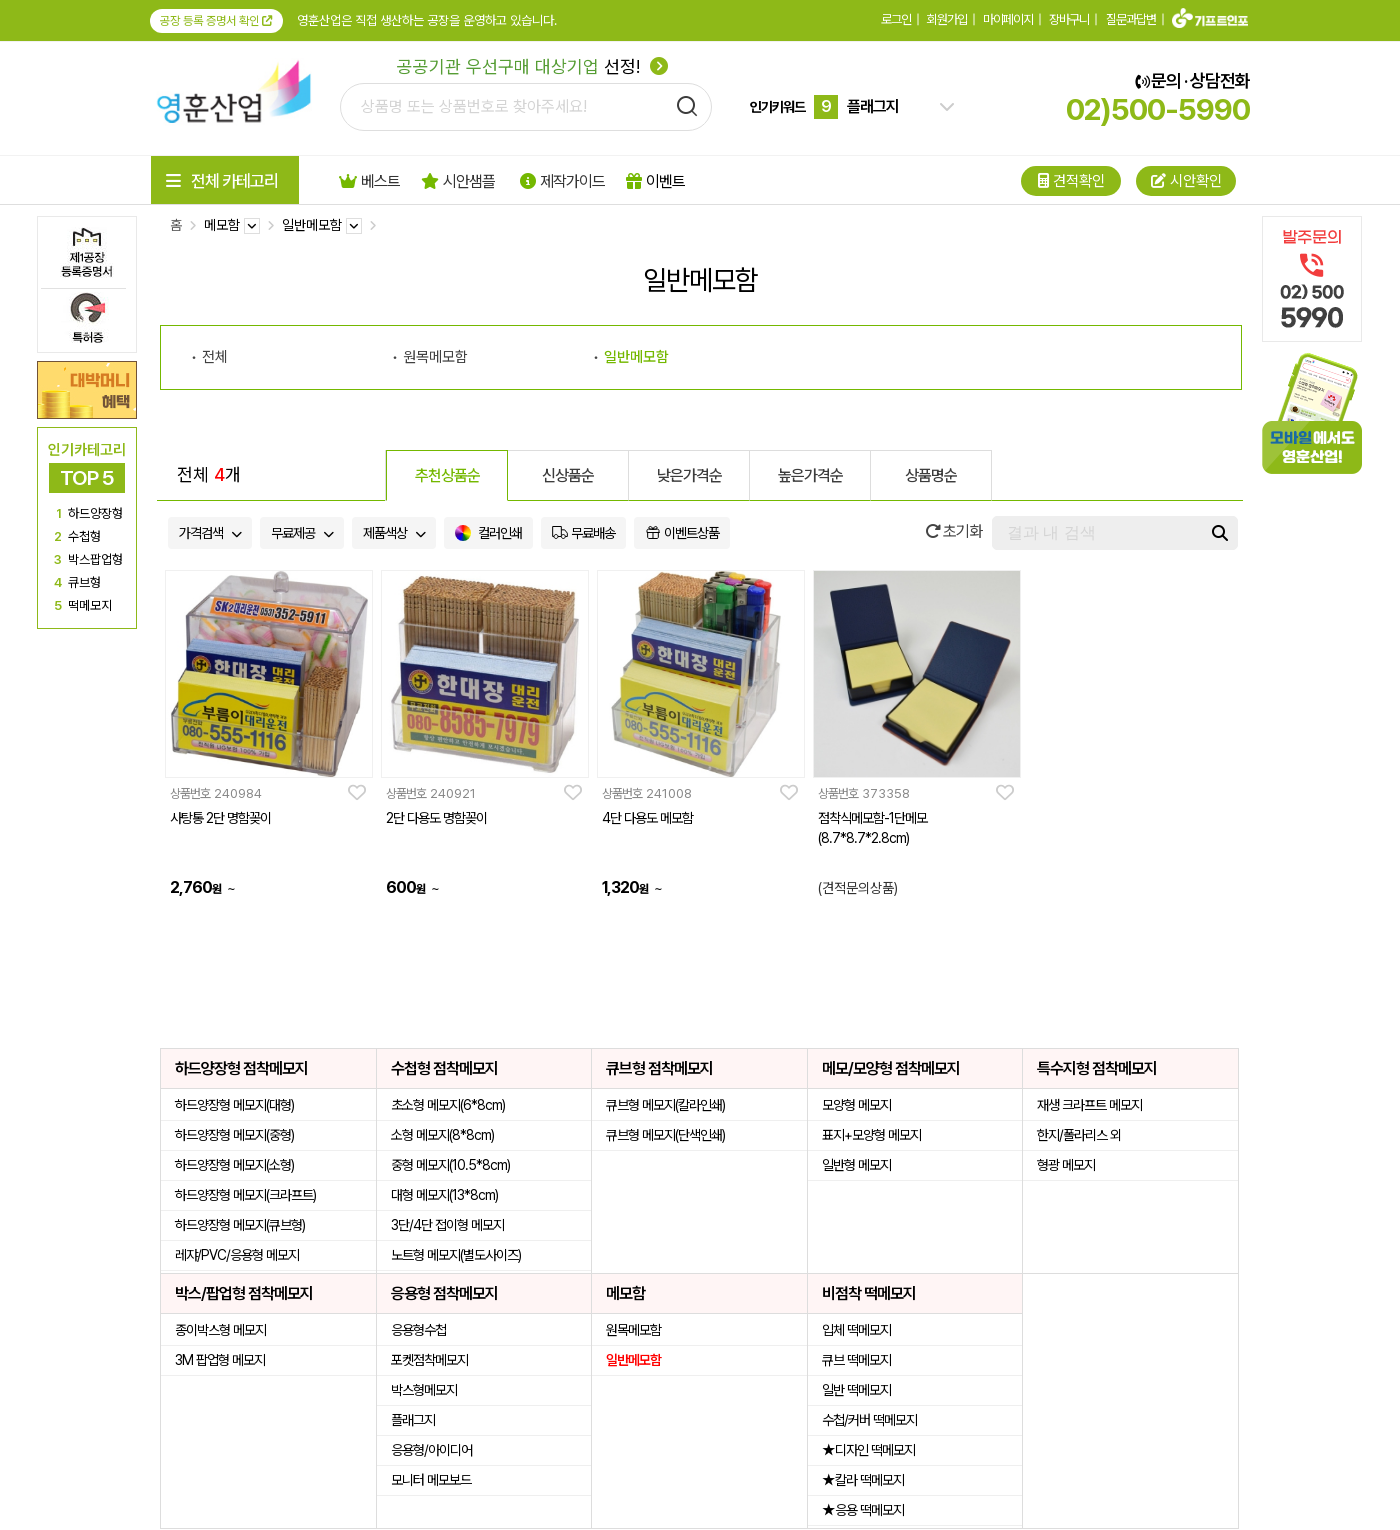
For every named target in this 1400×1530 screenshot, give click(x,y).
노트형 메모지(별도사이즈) (456, 1255)
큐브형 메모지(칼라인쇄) (665, 1105)
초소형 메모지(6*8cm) (448, 1105)
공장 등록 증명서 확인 (216, 21)
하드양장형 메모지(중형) (234, 1135)
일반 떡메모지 (856, 1390)
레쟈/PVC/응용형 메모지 (237, 1255)
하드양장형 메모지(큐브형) (240, 1225)
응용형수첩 (418, 1330)
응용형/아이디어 (431, 1450)
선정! (532, 66)
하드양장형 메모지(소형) (234, 1165)
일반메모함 (636, 357)
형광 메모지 (1066, 1165)
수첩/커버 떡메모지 (869, 1420)
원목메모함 (435, 357)
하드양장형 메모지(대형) (234, 1105)
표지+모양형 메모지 (871, 1135)
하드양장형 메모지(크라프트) (245, 1195)
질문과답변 (1131, 19)
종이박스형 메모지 (220, 1330)
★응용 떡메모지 (863, 1510)
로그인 (896, 19)
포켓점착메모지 (429, 1360)
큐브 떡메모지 (856, 1360)
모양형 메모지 (856, 1105)
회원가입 (947, 19)
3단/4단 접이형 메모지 (447, 1225)
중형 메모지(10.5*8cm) (450, 1165)
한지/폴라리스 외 (1079, 1135)
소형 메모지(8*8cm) (442, 1135)
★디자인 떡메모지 (868, 1450)
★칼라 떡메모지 (863, 1480)
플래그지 (413, 1420)
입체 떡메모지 (856, 1330)
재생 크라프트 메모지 (1089, 1105)
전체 (215, 357)
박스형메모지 (424, 1390)
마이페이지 (1008, 19)
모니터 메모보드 (431, 1480)
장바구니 (1069, 19)
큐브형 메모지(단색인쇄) (665, 1135)
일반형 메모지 (856, 1165)
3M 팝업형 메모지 (220, 1360)
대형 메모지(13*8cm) (444, 1195)
